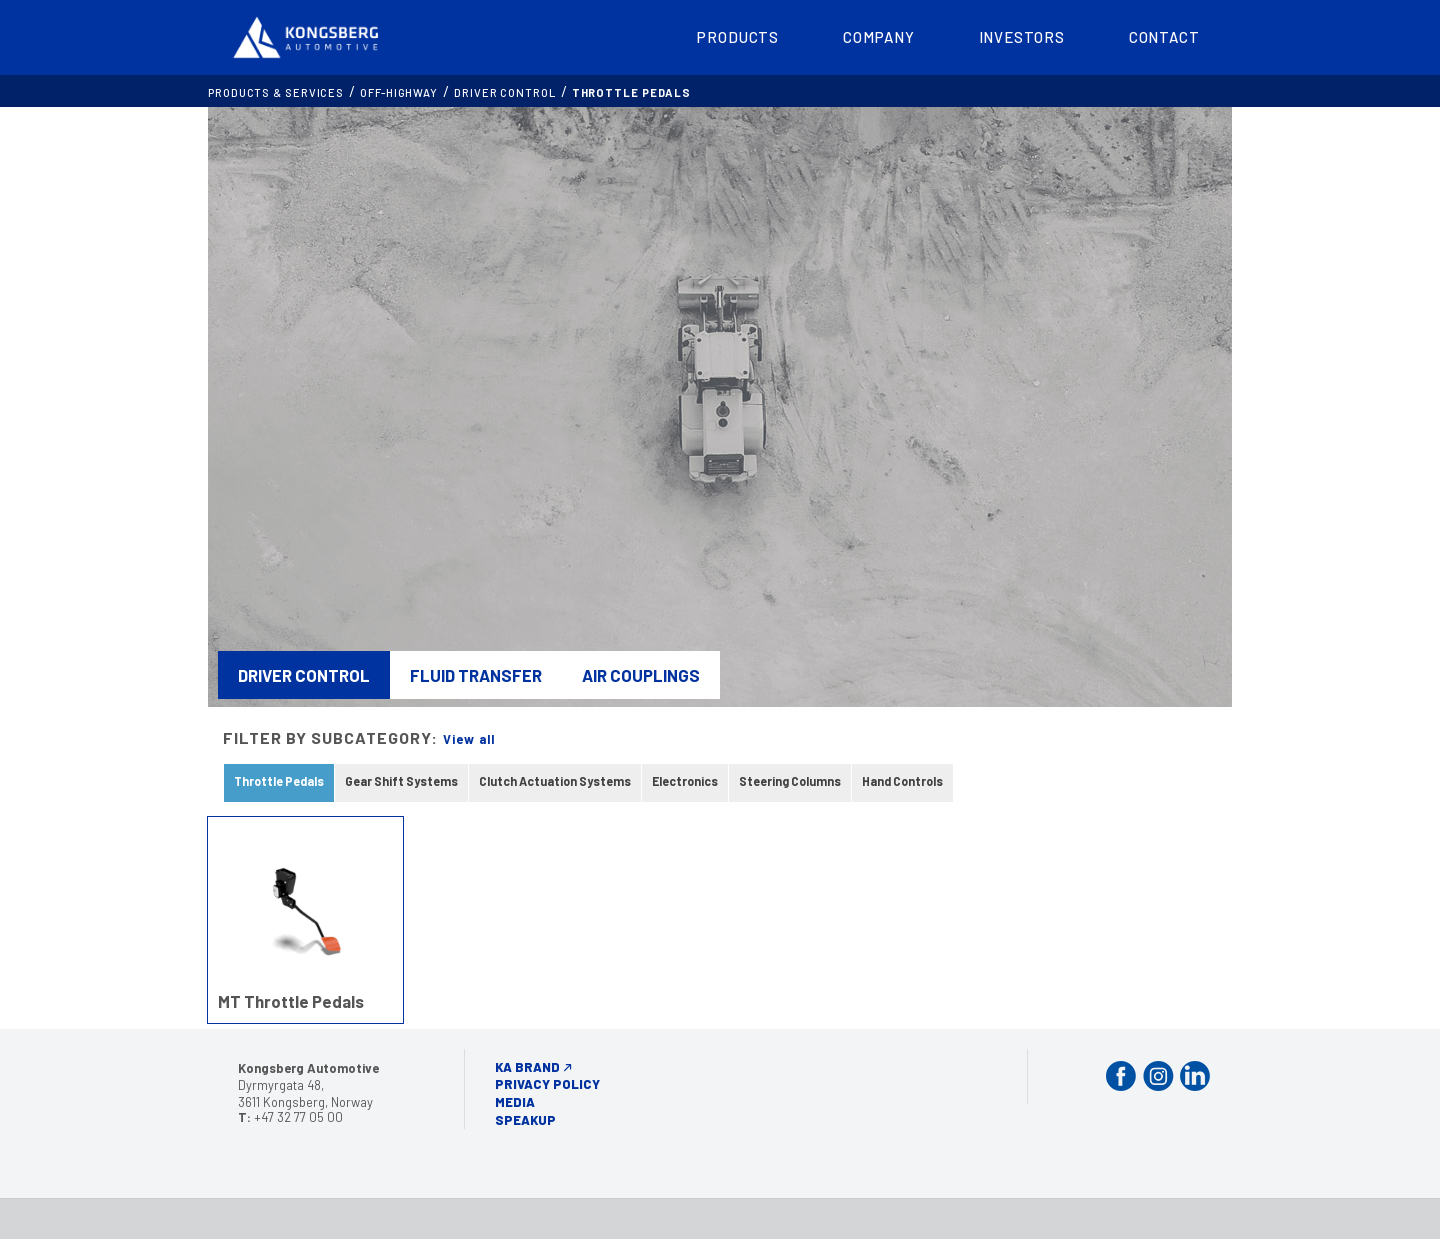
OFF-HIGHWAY (399, 92)
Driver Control (505, 92)
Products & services (276, 92)
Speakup (525, 1120)
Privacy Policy (547, 1084)
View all (469, 739)
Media (515, 1102)
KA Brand (527, 1067)
